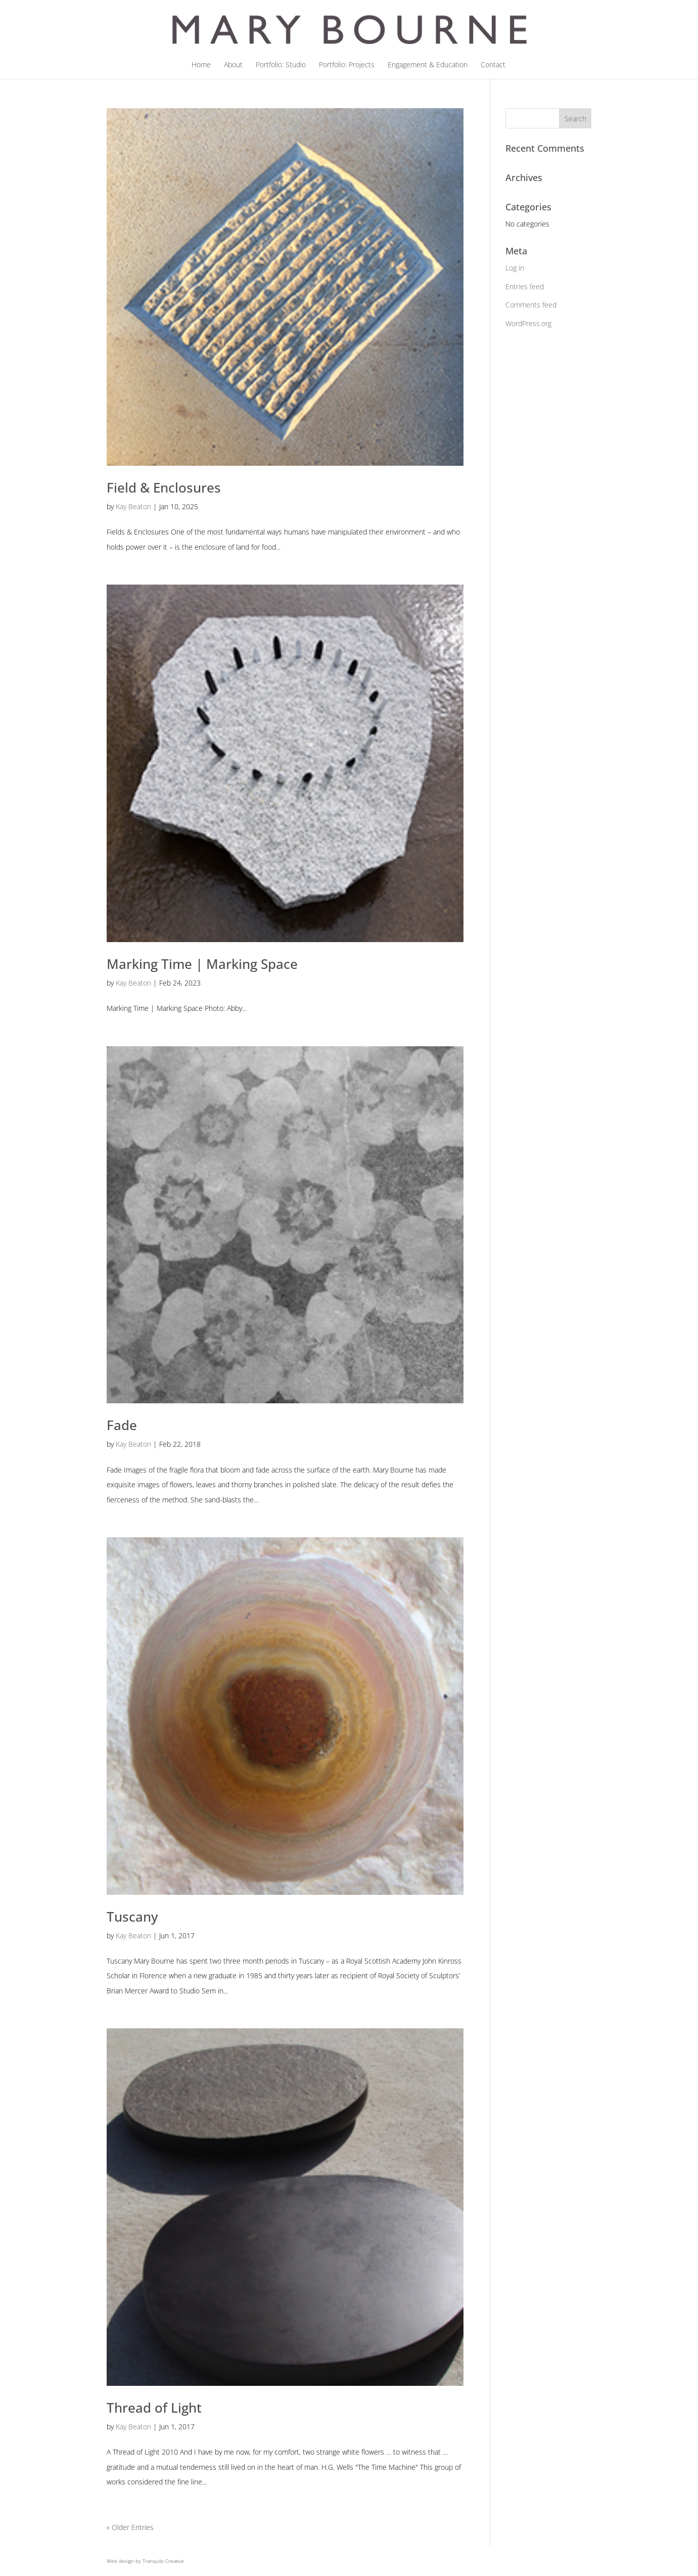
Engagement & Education (428, 65)
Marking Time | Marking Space (202, 964)
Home (201, 65)
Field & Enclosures (164, 487)
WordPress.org (528, 323)
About (233, 65)
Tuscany (132, 1916)
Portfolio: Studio (281, 65)
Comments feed (530, 304)
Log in (514, 268)
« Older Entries (130, 2527)
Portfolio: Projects (347, 65)
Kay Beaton (133, 506)
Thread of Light (154, 2408)
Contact (493, 65)
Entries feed (524, 286)
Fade (122, 1425)
